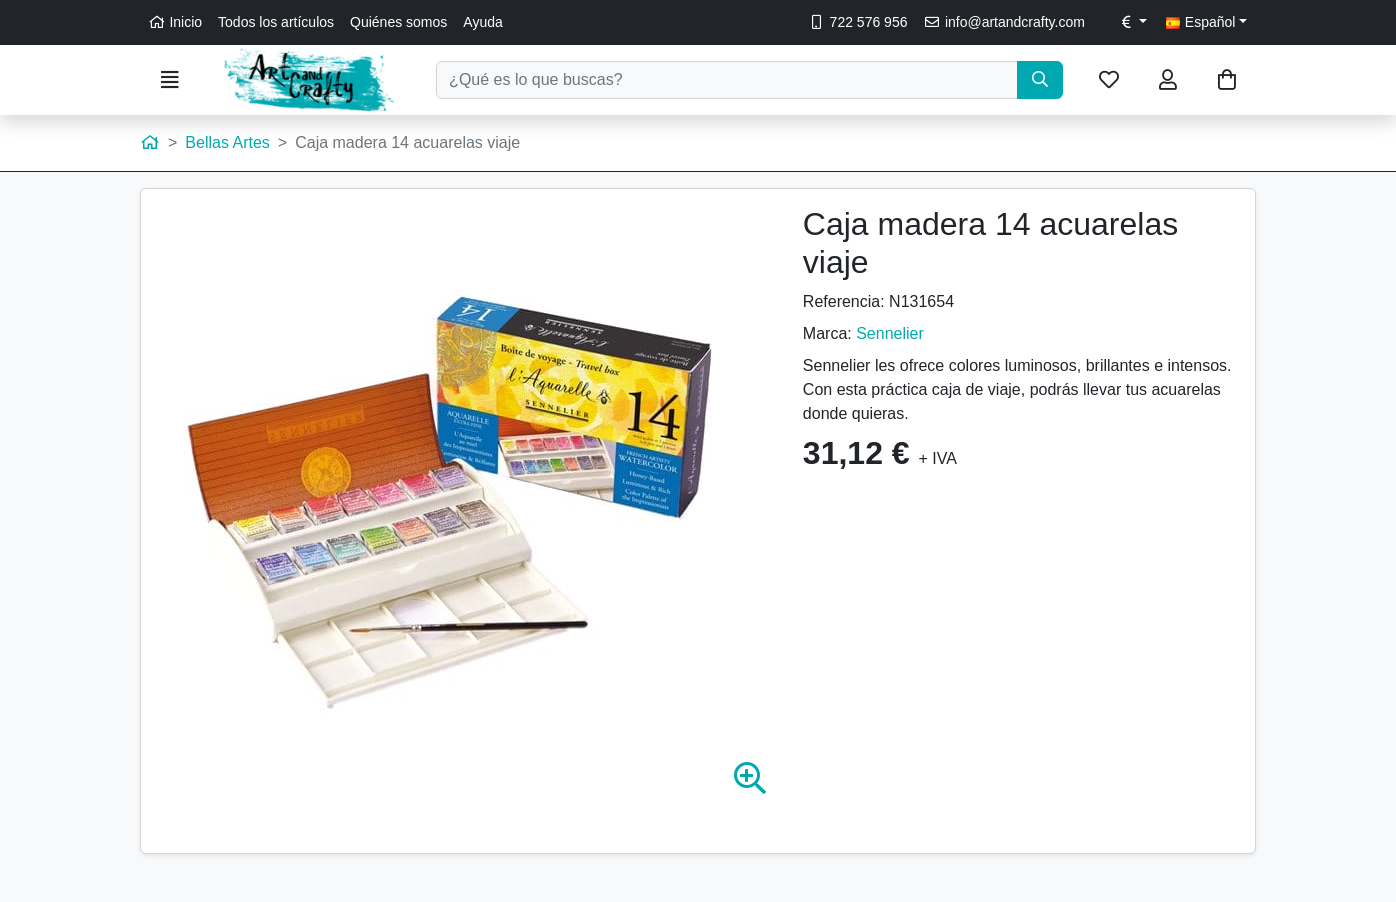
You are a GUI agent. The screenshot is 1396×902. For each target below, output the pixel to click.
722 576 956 (857, 22)
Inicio (175, 22)
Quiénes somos (398, 22)
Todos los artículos (276, 22)
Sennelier (890, 333)
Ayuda (482, 22)
